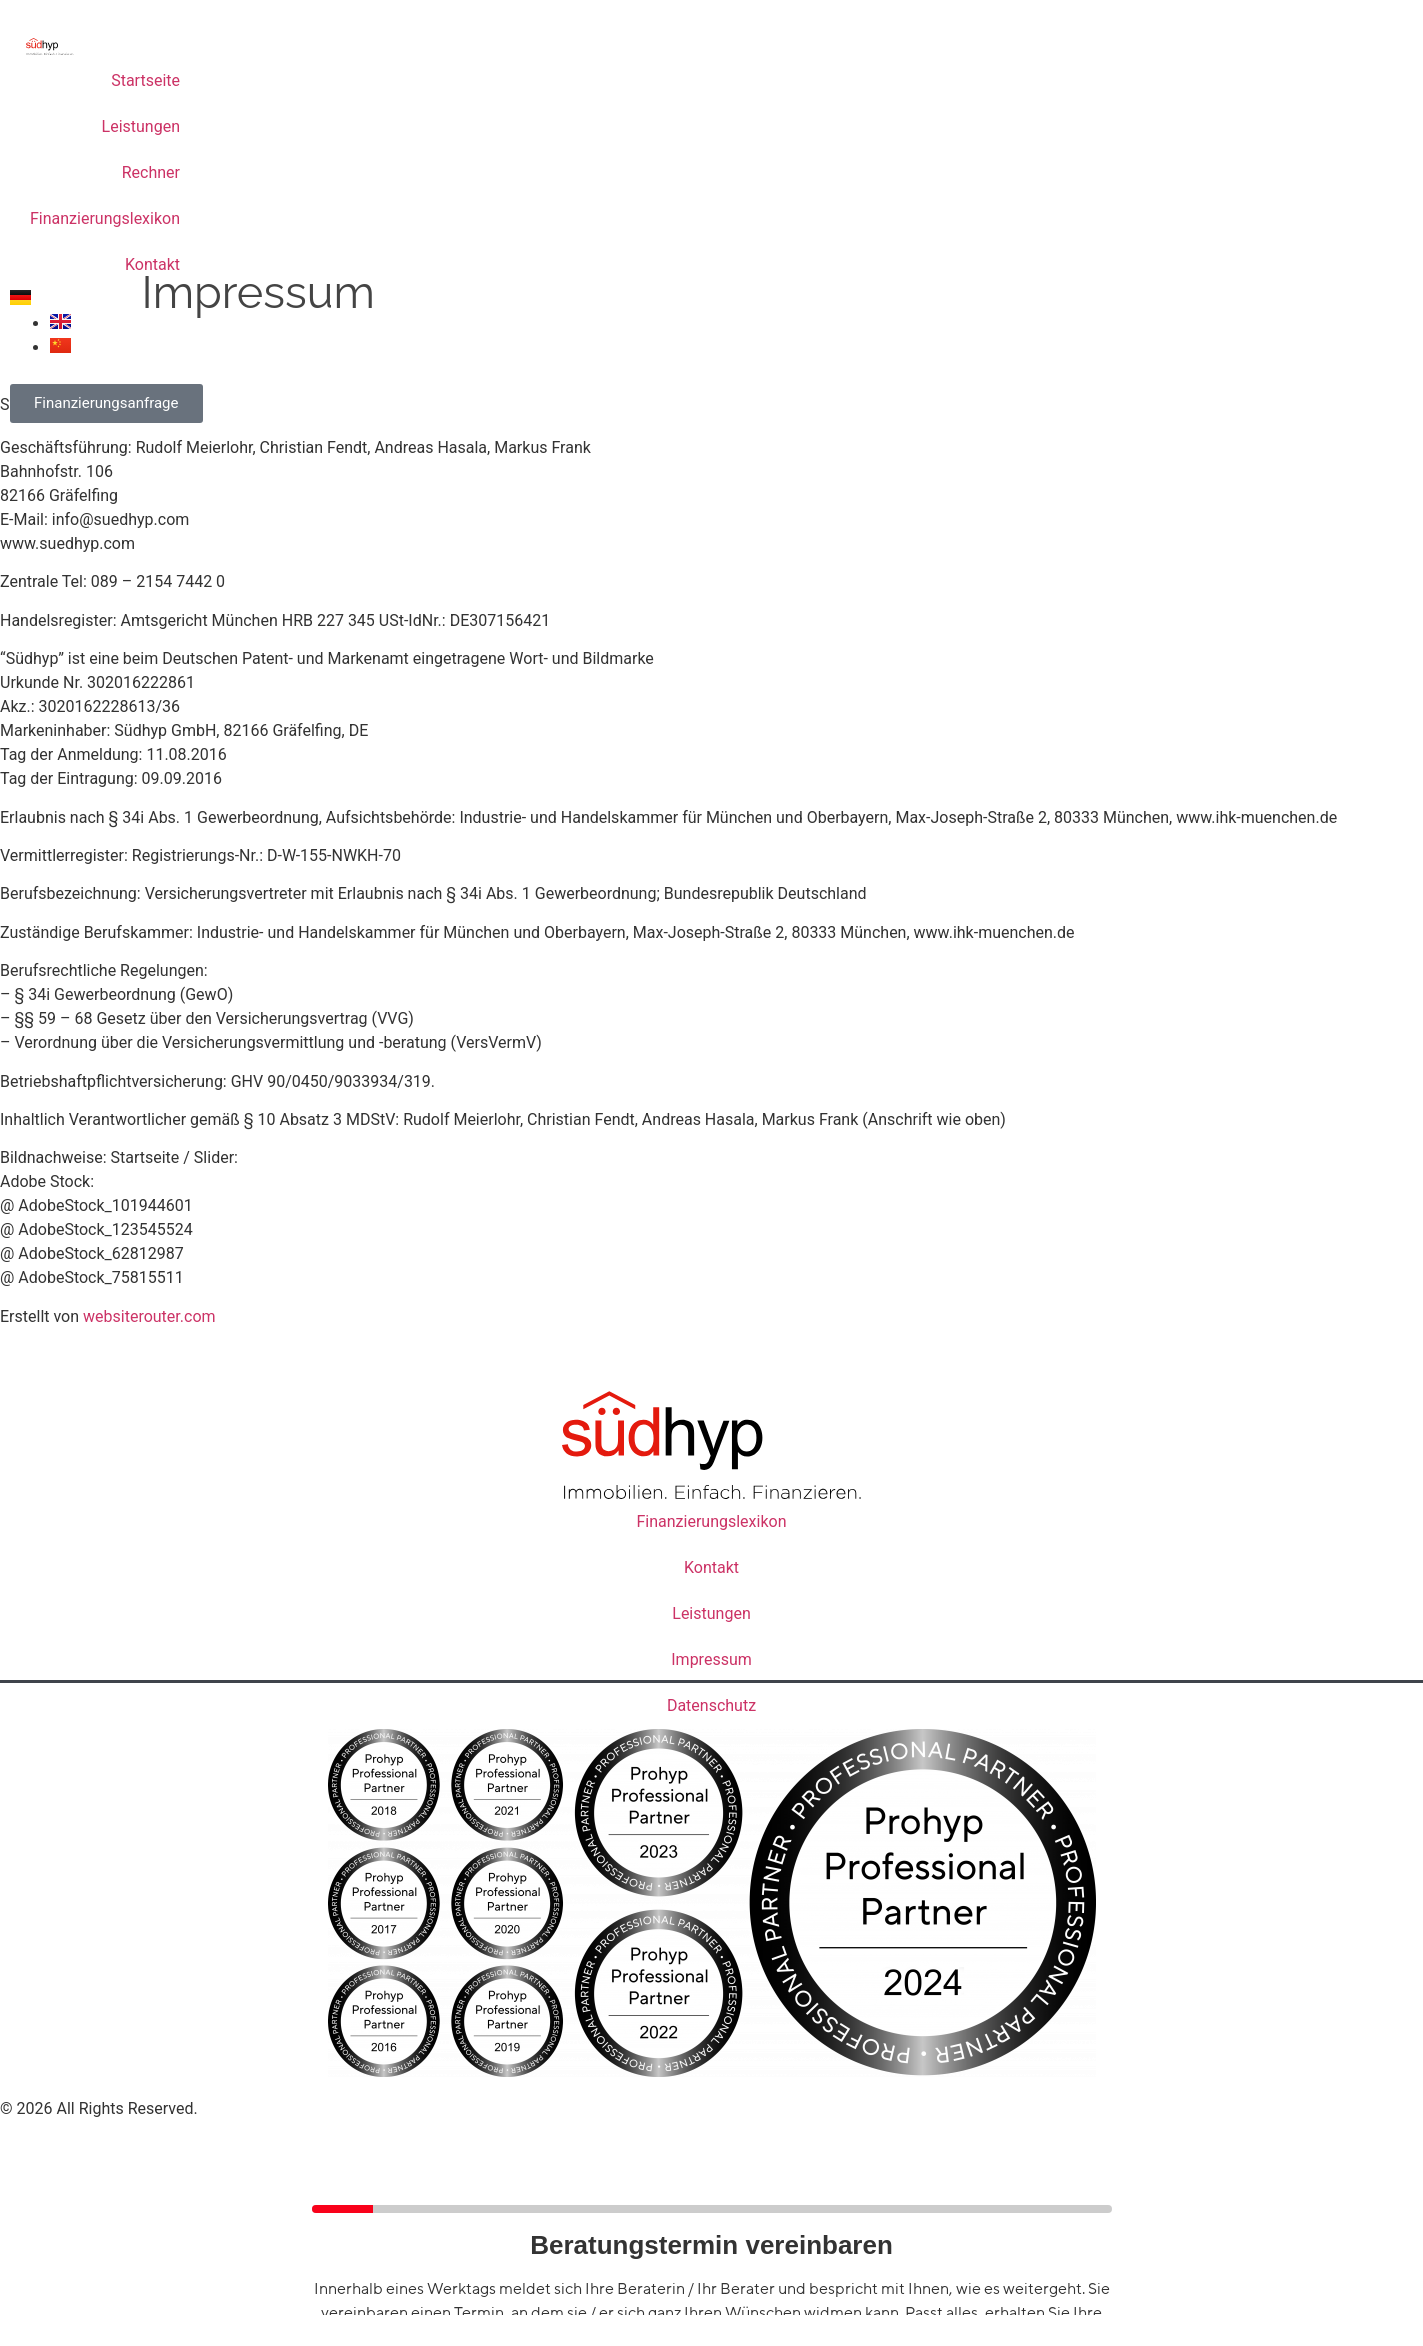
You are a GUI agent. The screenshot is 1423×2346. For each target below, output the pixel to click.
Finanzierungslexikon (105, 218)
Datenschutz (711, 1705)
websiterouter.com (149, 1316)
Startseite (145, 80)
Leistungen (141, 126)
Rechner (151, 172)
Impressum (711, 1659)
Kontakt (152, 264)
